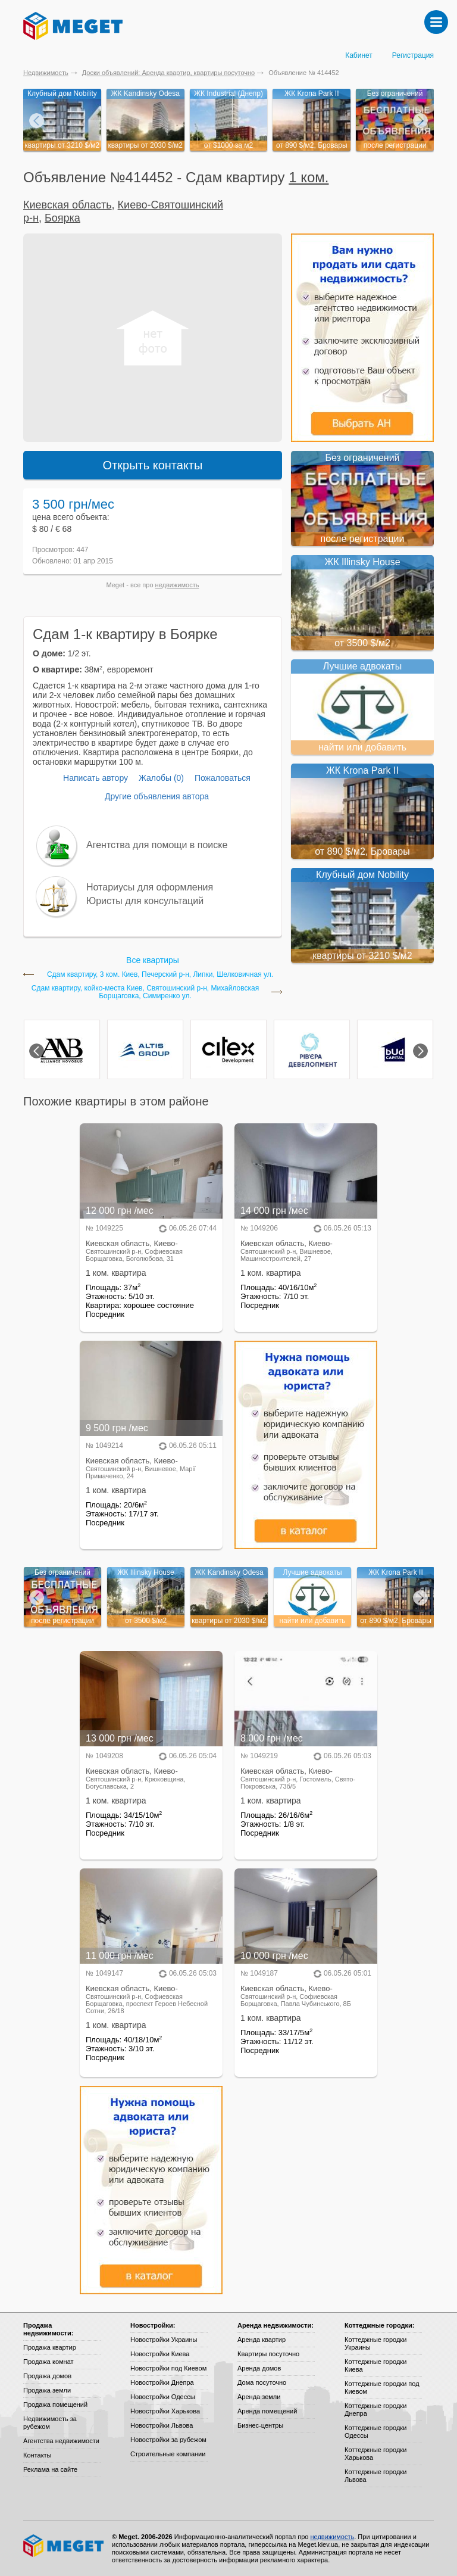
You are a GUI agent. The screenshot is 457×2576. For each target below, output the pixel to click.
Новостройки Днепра (162, 2382)
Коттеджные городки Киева (375, 2365)
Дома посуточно (261, 2382)
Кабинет (359, 55)
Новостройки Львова (161, 2425)
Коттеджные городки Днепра (375, 2409)
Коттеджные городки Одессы (375, 2431)
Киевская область (67, 205)
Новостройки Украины (164, 2339)
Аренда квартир (261, 2339)
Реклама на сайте (50, 2469)
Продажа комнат (48, 2361)
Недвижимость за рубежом (50, 2422)
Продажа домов (47, 2375)
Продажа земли (47, 2390)
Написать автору (95, 778)
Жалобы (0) (161, 778)
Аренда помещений (267, 2411)
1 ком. (308, 177)
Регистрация (413, 55)
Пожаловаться (223, 778)
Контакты (37, 2455)
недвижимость (177, 584)
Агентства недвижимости (61, 2440)
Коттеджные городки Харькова (375, 2453)
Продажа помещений (55, 2404)
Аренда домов (259, 2368)
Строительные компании (167, 2453)
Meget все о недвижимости (64, 2545)
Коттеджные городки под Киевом (382, 2387)
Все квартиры (152, 960)
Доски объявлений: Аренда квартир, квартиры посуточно (168, 72)
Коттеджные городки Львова (375, 2475)
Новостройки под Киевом (168, 2368)
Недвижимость (45, 72)
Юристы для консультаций (145, 901)
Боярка (62, 218)
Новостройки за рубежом (168, 2439)
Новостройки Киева (159, 2353)
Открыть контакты (153, 465)
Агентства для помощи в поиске (156, 845)
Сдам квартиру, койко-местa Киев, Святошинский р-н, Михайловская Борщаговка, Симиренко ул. (145, 992)
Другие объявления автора (157, 796)
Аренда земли (258, 2396)
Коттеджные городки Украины (375, 2343)
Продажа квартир (49, 2347)
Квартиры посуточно (268, 2353)
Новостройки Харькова (165, 2411)
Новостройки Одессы (162, 2396)
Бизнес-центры (260, 2425)
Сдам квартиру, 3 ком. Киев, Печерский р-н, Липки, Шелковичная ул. (160, 975)
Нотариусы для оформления (149, 887)
